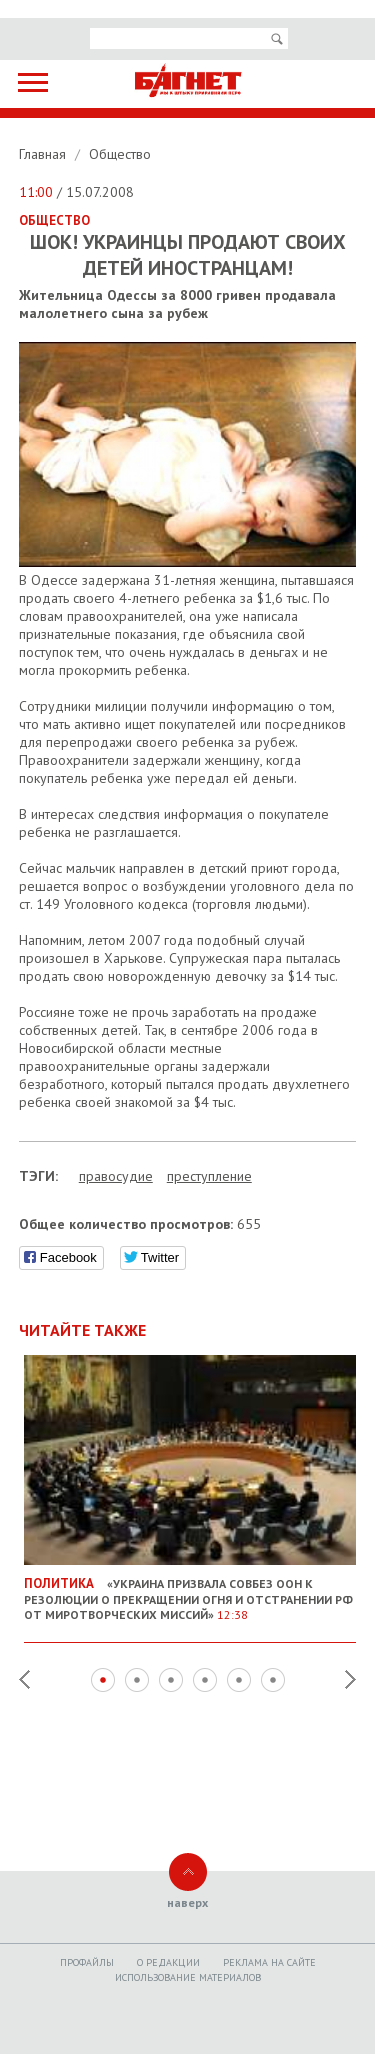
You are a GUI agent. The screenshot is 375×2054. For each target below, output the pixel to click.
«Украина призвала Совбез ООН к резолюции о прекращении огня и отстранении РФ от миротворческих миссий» (190, 1591)
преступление (209, 1176)
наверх (187, 1902)
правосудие (116, 1176)
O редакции (168, 1962)
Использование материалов (188, 1977)
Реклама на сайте (269, 1962)
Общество (120, 154)
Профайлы (87, 1962)
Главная (44, 154)
